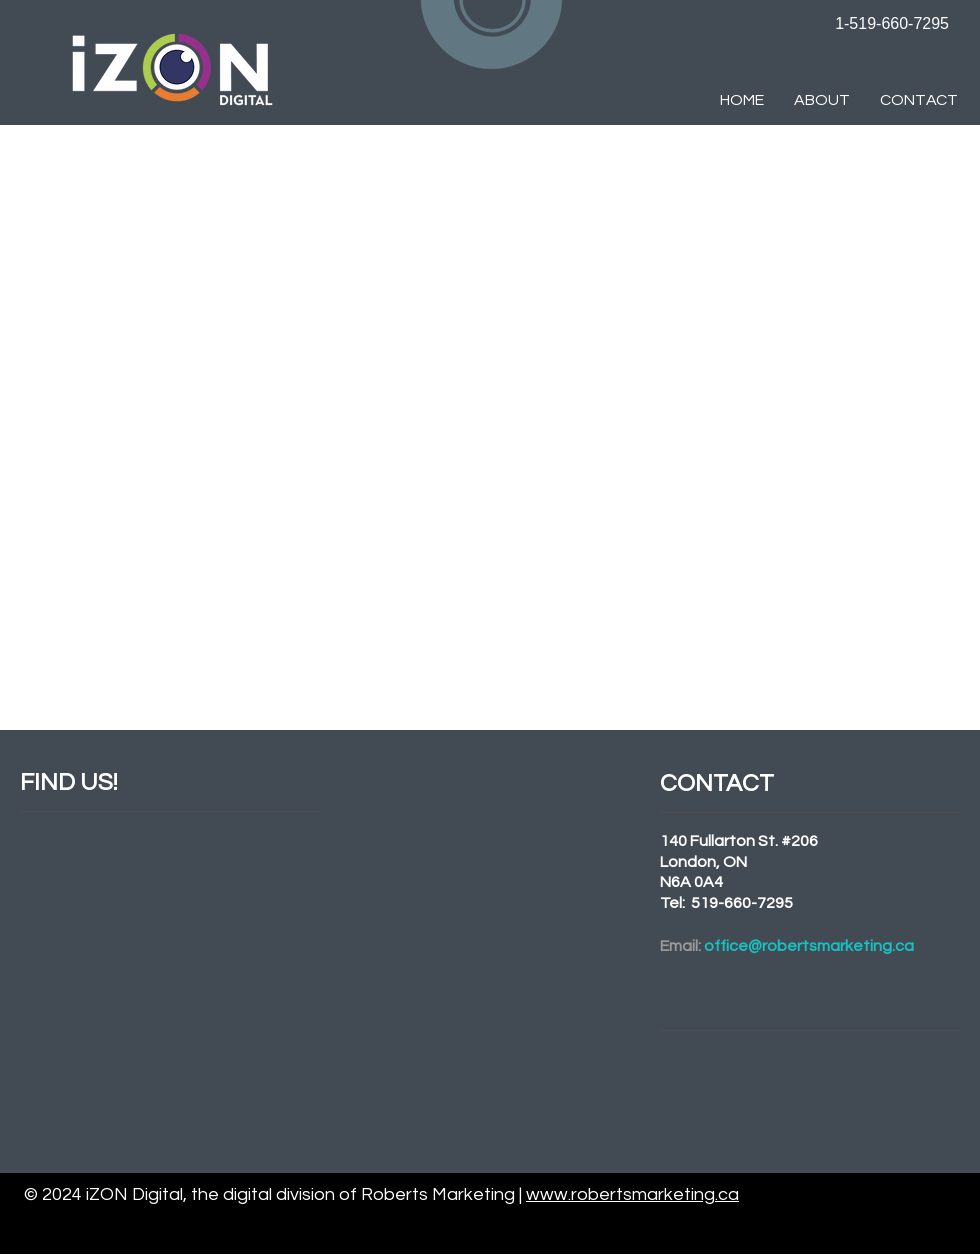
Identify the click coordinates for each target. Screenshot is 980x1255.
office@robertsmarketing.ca (809, 946)
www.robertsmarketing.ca (632, 1194)
